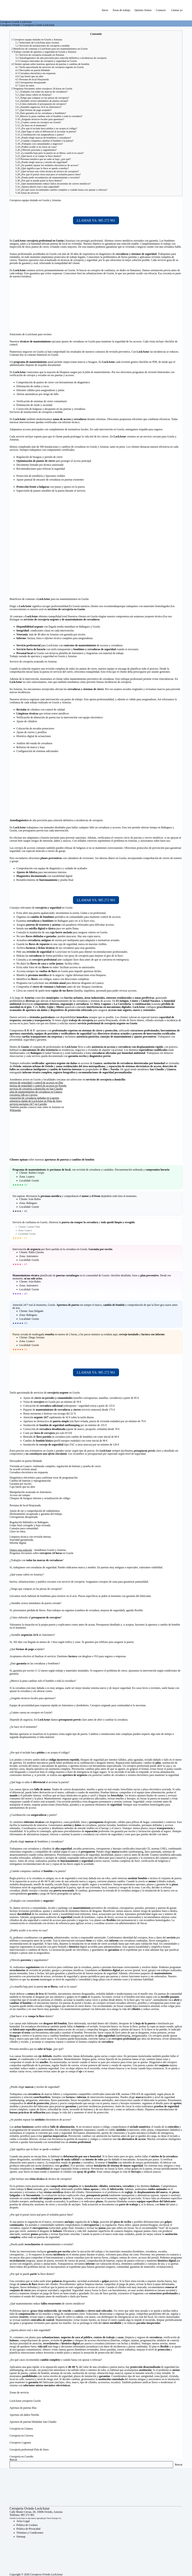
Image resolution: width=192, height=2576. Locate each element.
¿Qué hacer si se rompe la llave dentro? (38, 155)
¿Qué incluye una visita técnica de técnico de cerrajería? (47, 171)
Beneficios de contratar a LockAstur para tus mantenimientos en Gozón (49, 48)
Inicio (105, 10)
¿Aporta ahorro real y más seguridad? (37, 186)
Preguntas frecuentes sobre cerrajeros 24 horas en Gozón (41, 88)
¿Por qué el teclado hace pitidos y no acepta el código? (46, 128)
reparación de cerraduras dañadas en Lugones (34, 1097)
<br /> (96, 787)
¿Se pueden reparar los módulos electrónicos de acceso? (47, 165)
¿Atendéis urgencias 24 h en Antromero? (38, 106)
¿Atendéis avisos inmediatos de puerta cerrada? (41, 100)
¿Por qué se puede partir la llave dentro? (38, 180)
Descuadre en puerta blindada (32, 70)
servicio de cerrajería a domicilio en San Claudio (36, 1088)
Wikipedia (15, 1110)
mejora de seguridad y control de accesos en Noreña (38, 1085)
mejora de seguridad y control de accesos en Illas (36, 1082)
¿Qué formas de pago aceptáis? (33, 110)
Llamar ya (176, 10)
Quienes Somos (143, 10)
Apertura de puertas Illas (23, 2407)
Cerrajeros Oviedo (10, 25)
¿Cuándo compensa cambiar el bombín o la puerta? (44, 140)
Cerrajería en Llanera (21, 2428)
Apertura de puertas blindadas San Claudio (33, 2421)
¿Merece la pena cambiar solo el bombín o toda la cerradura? (48, 116)
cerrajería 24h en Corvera (23, 1094)
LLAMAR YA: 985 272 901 (96, 220)
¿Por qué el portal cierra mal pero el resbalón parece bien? (48, 174)
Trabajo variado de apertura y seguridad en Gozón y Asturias (43, 51)
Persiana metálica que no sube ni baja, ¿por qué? (43, 159)
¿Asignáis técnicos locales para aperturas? (39, 119)
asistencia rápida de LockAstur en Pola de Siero (36, 1101)
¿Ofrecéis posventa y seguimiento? (36, 149)
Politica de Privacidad (28, 2528)
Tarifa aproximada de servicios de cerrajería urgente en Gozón (49, 67)
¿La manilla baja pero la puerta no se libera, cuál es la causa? (49, 152)
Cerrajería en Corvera (21, 2435)
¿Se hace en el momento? (31, 125)
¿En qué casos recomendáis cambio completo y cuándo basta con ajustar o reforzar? (61, 189)
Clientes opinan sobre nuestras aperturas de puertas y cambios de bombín (50, 64)
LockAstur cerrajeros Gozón (25, 2400)
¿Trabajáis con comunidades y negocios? (39, 143)
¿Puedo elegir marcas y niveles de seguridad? (41, 162)
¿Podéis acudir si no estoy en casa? (36, 146)
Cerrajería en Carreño (21, 2456)
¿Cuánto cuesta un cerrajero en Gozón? (38, 122)
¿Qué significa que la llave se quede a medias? (42, 168)
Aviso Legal (22, 2521)
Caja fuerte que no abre (29, 76)
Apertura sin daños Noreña (24, 2414)
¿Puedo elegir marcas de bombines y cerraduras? (43, 137)
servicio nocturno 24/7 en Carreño (28, 1104)
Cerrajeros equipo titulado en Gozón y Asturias (36, 39)
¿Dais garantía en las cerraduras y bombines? (40, 113)
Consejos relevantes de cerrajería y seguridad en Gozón (46, 60)
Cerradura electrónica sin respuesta (35, 73)
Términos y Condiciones (29, 2532)
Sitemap (20, 2536)
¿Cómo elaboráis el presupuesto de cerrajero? (40, 103)
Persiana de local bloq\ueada (32, 79)
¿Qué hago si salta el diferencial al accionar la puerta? (45, 131)
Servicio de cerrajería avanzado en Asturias (39, 54)
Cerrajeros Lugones (20, 2442)
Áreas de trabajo (121, 10)
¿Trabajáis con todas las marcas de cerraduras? (41, 91)
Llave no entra (24, 85)
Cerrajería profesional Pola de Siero (29, 2449)
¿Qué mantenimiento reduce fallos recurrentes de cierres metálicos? (53, 183)
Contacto (161, 10)
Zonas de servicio (27, 192)
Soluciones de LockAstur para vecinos (37, 42)
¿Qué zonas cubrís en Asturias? (33, 94)
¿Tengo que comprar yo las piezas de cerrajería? (42, 97)
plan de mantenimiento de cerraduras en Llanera (36, 1091)
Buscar (13, 2459)
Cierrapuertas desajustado (30, 82)
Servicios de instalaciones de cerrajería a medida (42, 45)
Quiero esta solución (21, 1550)
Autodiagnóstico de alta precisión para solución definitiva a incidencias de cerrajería (61, 57)
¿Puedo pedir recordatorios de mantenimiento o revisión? (47, 177)
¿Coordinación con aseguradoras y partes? (39, 134)
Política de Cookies (27, 2525)
